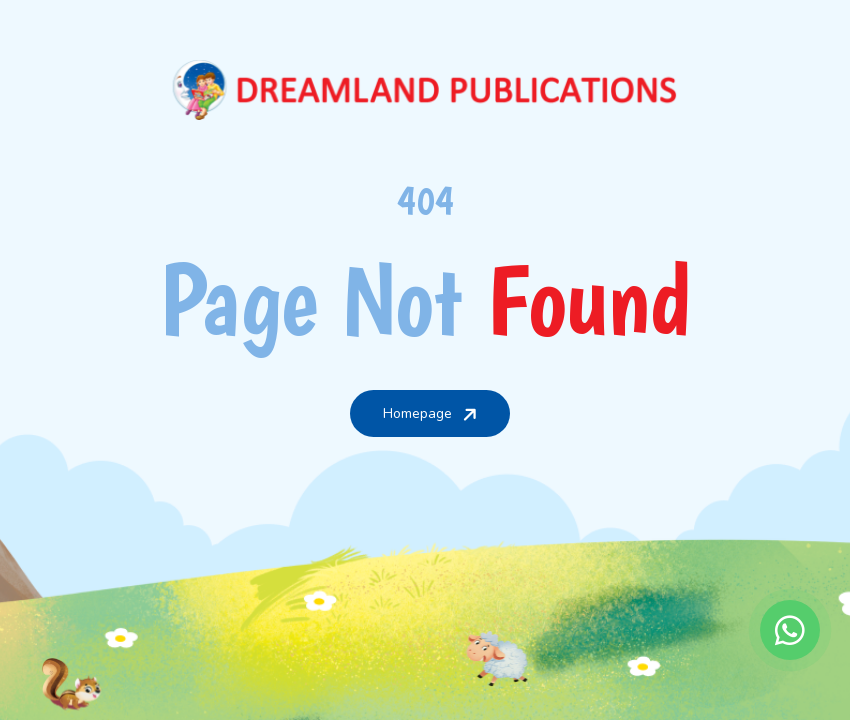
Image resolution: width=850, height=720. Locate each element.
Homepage (432, 413)
